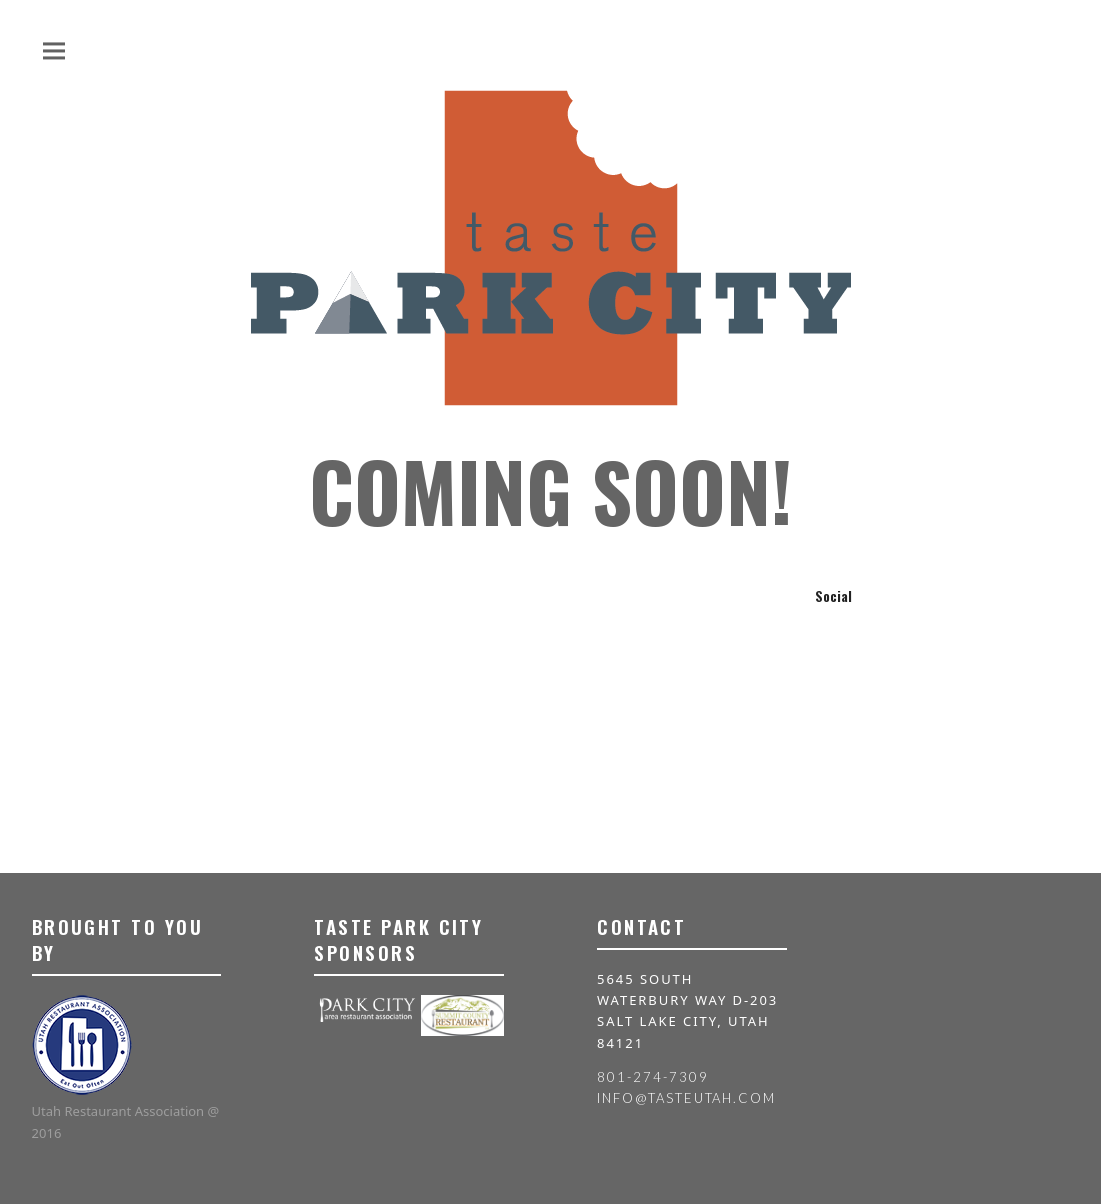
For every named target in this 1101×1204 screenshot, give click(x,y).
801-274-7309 (652, 1077)
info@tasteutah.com (686, 1098)
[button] (54, 50)
